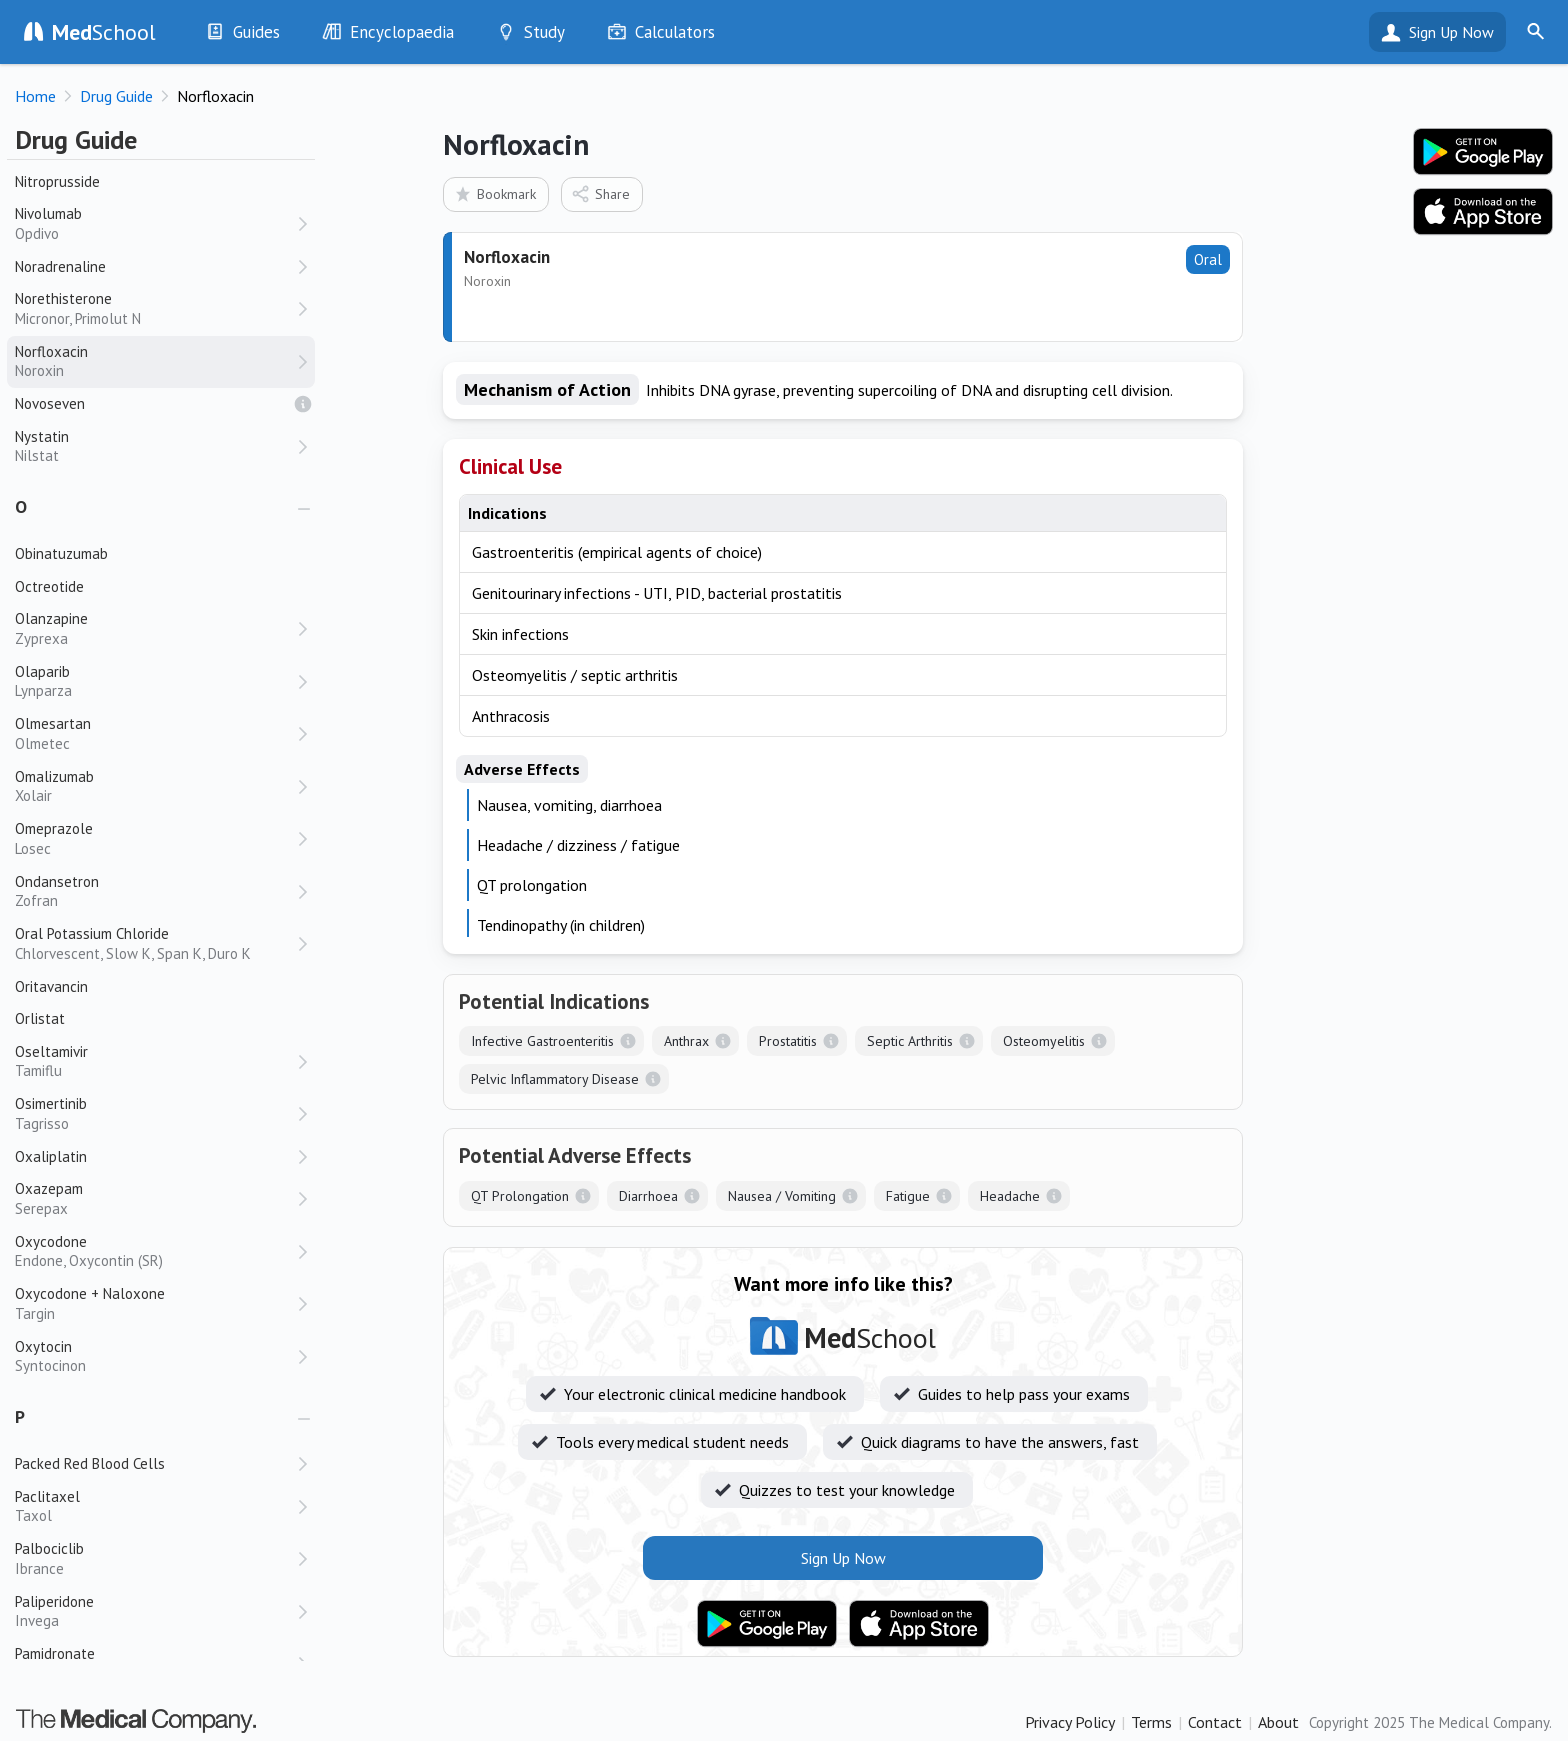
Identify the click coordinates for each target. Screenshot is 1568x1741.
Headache (1010, 1196)
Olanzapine (155, 628)
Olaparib (155, 681)
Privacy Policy (1070, 1722)
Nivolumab (155, 223)
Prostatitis (788, 1041)
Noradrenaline (60, 266)
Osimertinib (155, 1113)
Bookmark (494, 193)
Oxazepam (155, 1198)
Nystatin (155, 446)
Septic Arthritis (910, 1041)
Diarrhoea (648, 1196)
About (1278, 1722)
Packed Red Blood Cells (90, 1463)
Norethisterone (155, 308)
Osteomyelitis (1044, 1041)
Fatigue (908, 1196)
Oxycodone (155, 1251)
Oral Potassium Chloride (155, 943)
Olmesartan (155, 733)
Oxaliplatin (51, 1156)
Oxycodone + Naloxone (155, 1303)
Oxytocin (155, 1356)
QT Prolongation (520, 1196)
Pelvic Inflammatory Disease (555, 1079)
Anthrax (686, 1041)
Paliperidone (155, 1611)
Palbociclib (155, 1558)
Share (600, 193)
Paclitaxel (155, 1506)
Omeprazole (155, 838)
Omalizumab (155, 786)
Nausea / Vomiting (782, 1196)
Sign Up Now (1451, 32)
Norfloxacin (155, 361)
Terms (1151, 1722)
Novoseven (50, 403)
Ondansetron (155, 891)
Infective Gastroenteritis (542, 1041)
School (104, 32)
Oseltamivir (155, 1061)
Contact (1215, 1722)
